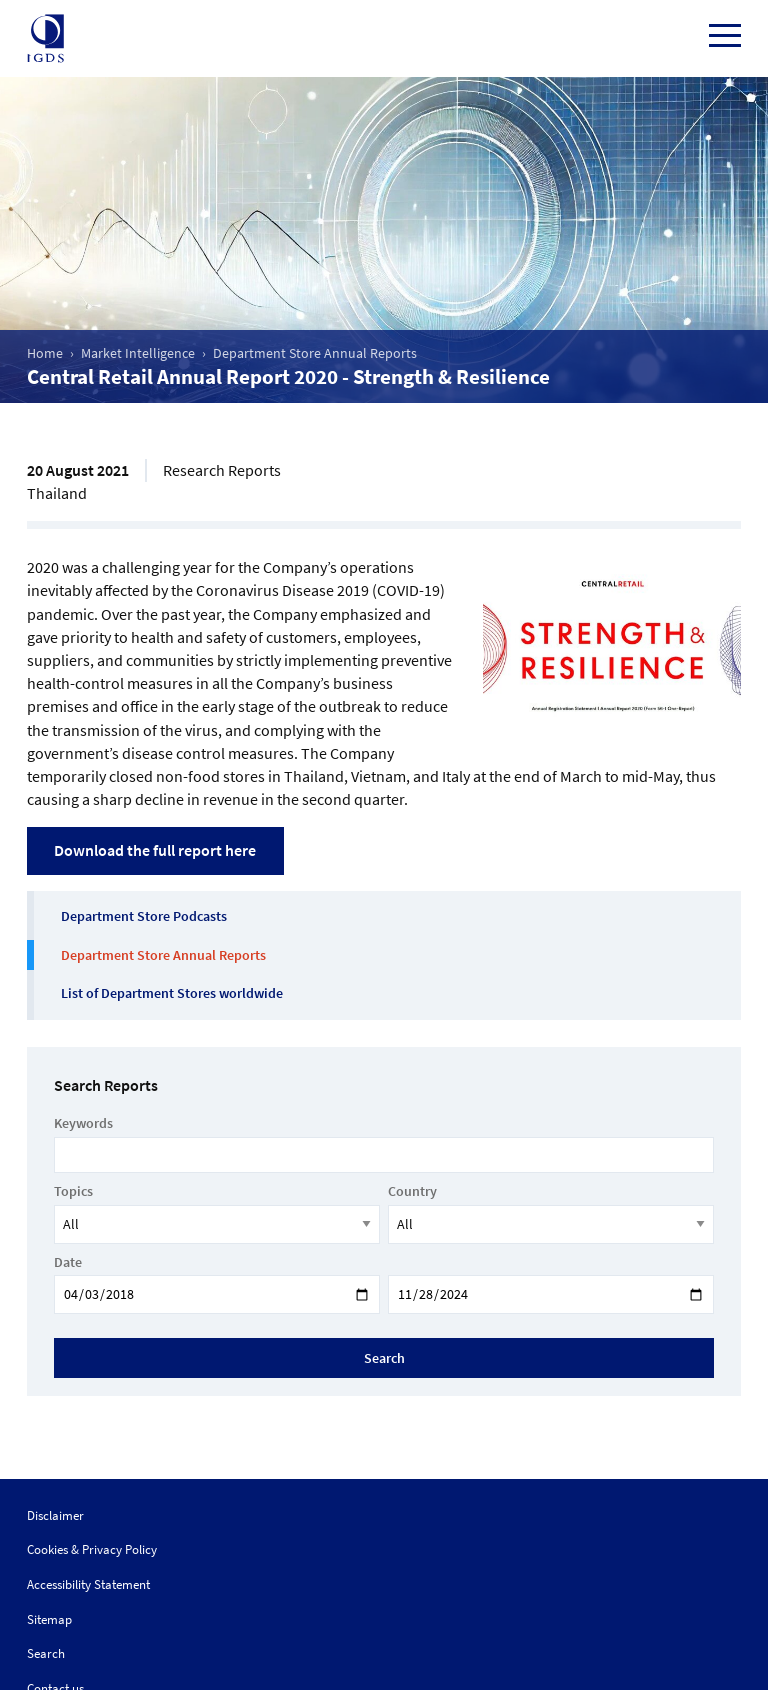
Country (412, 1191)
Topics (73, 1191)
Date (68, 1262)
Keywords (83, 1123)
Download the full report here (155, 850)
